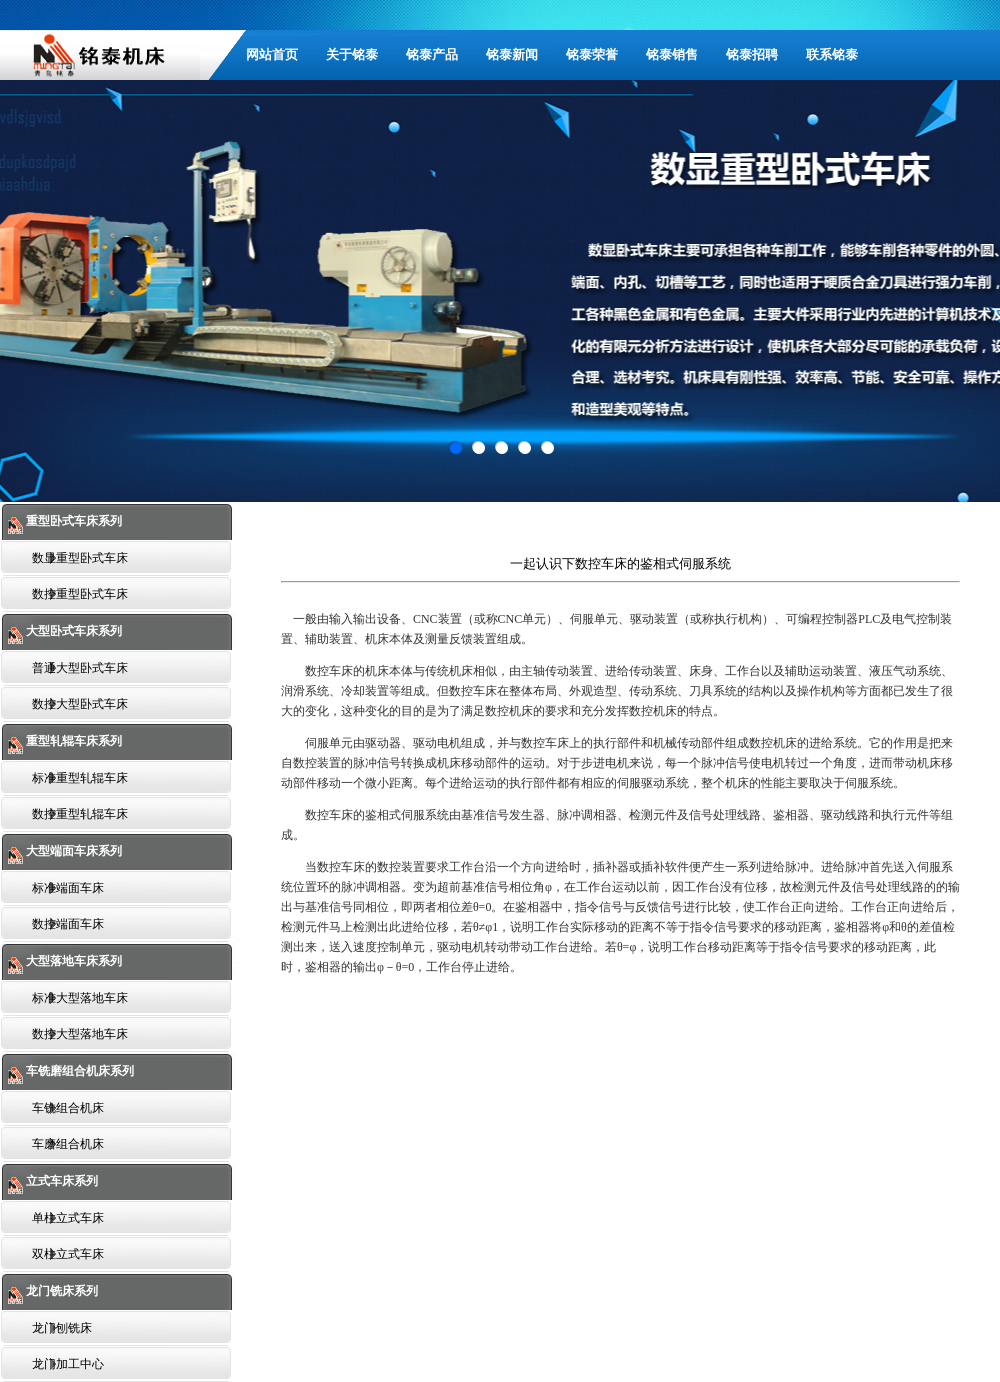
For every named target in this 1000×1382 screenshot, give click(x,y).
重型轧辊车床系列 (72, 741)
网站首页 (272, 54)
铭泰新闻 (512, 54)
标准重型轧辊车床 (80, 778)
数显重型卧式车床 (80, 558)
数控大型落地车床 (80, 1034)
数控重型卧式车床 (80, 594)
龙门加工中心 (68, 1364)
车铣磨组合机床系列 (78, 1071)
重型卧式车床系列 (72, 521)
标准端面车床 (68, 888)
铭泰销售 (672, 54)
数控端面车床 (68, 924)
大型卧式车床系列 (72, 631)
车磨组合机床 (68, 1144)
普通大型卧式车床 (80, 668)
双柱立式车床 (68, 1254)
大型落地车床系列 (72, 961)
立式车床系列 (60, 1181)
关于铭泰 (352, 54)
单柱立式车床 (68, 1218)
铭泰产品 (432, 54)
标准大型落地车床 (80, 998)
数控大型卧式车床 (80, 704)
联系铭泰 (832, 54)
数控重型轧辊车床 (80, 814)
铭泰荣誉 (592, 54)
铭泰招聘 (752, 54)
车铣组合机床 (68, 1108)
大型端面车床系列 (72, 851)
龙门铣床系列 (60, 1291)
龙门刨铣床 (62, 1328)
